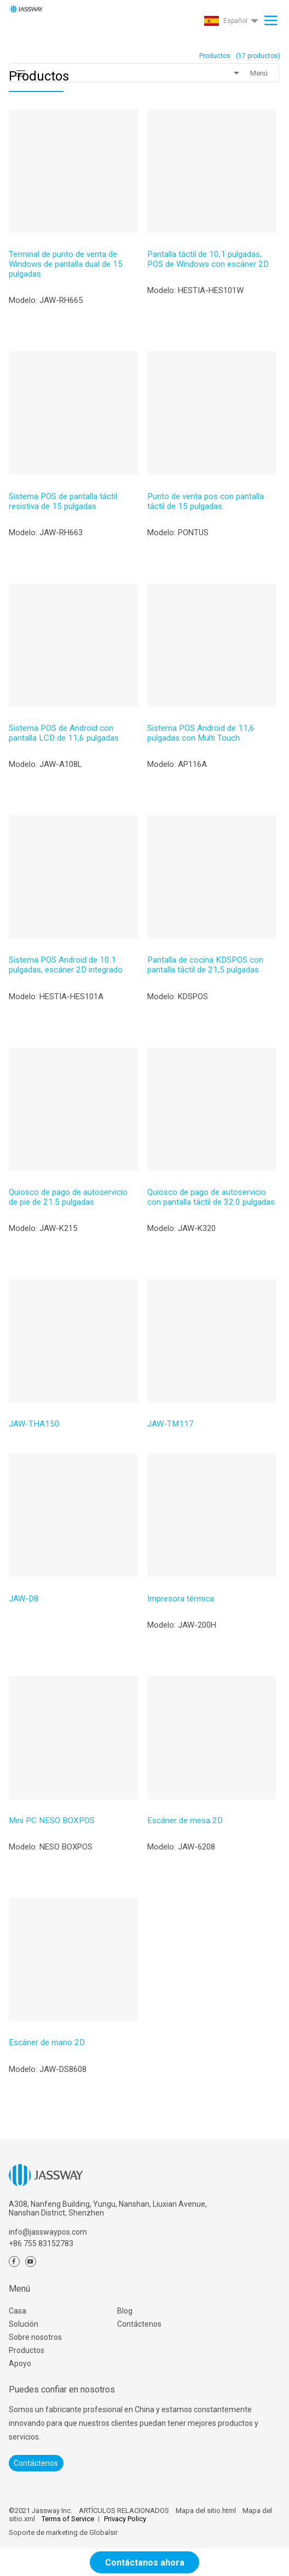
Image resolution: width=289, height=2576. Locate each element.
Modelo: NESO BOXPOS (51, 1847)
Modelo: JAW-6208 (181, 1847)
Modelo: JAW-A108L (45, 764)
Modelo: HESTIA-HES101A (56, 996)
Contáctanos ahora (144, 2562)
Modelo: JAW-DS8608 (47, 2069)
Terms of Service (68, 2519)
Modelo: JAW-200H (181, 1625)
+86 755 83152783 (41, 2243)
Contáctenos (139, 2324)
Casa (17, 2310)
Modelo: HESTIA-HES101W (195, 290)
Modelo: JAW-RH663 (46, 532)
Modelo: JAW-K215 (43, 1228)
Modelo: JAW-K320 (181, 1228)
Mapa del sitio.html (206, 2510)
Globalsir (103, 2532)
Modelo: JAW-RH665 (46, 300)
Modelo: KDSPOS (177, 996)
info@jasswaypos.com (48, 2232)
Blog (124, 2310)
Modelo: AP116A (177, 764)
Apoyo (20, 2363)
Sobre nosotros (35, 2337)
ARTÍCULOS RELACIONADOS (124, 2510)
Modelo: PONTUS (178, 532)
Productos (26, 2350)
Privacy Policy (125, 2519)
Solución (23, 2324)
